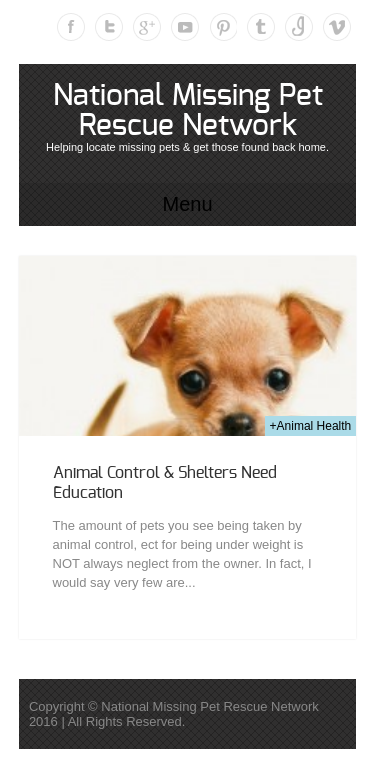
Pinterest (223, 27)
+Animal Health (311, 426)
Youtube (185, 27)
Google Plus (147, 27)
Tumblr (261, 27)
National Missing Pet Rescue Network (188, 111)
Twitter (109, 27)
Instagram (299, 27)
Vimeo (337, 27)
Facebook (71, 27)
